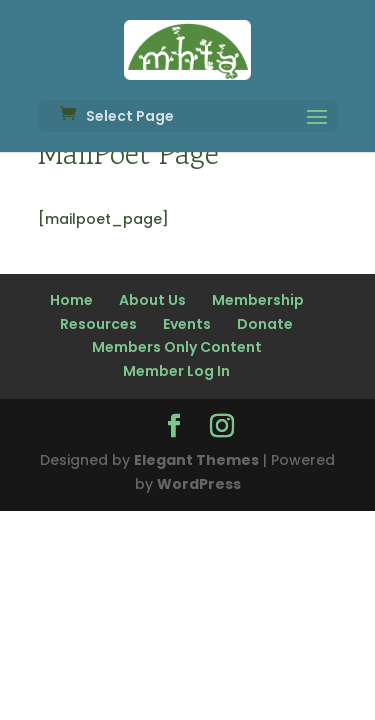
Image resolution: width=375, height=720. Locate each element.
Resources (98, 324)
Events (187, 324)
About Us (152, 300)
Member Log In (176, 371)
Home (71, 300)
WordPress (199, 484)
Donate (265, 324)
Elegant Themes (196, 460)
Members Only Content (177, 347)
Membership (258, 300)
